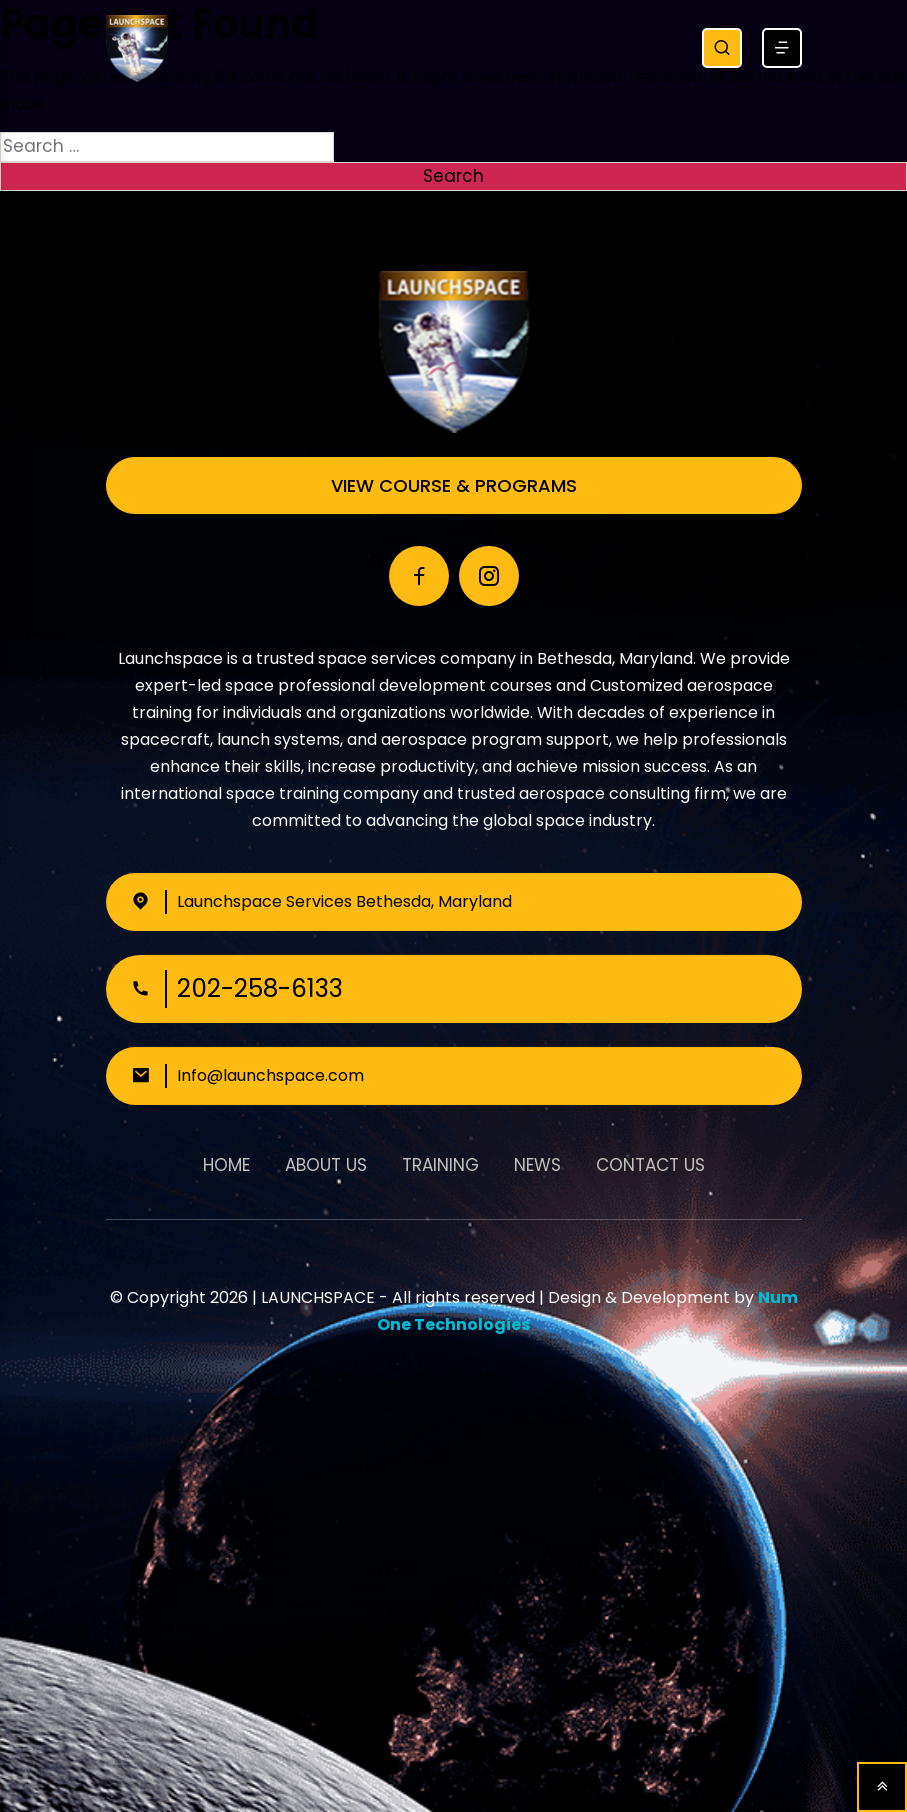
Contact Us (650, 1165)
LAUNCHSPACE (318, 1297)
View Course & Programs (454, 485)
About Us (326, 1165)
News (537, 1165)
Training (440, 1165)
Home (226, 1165)
